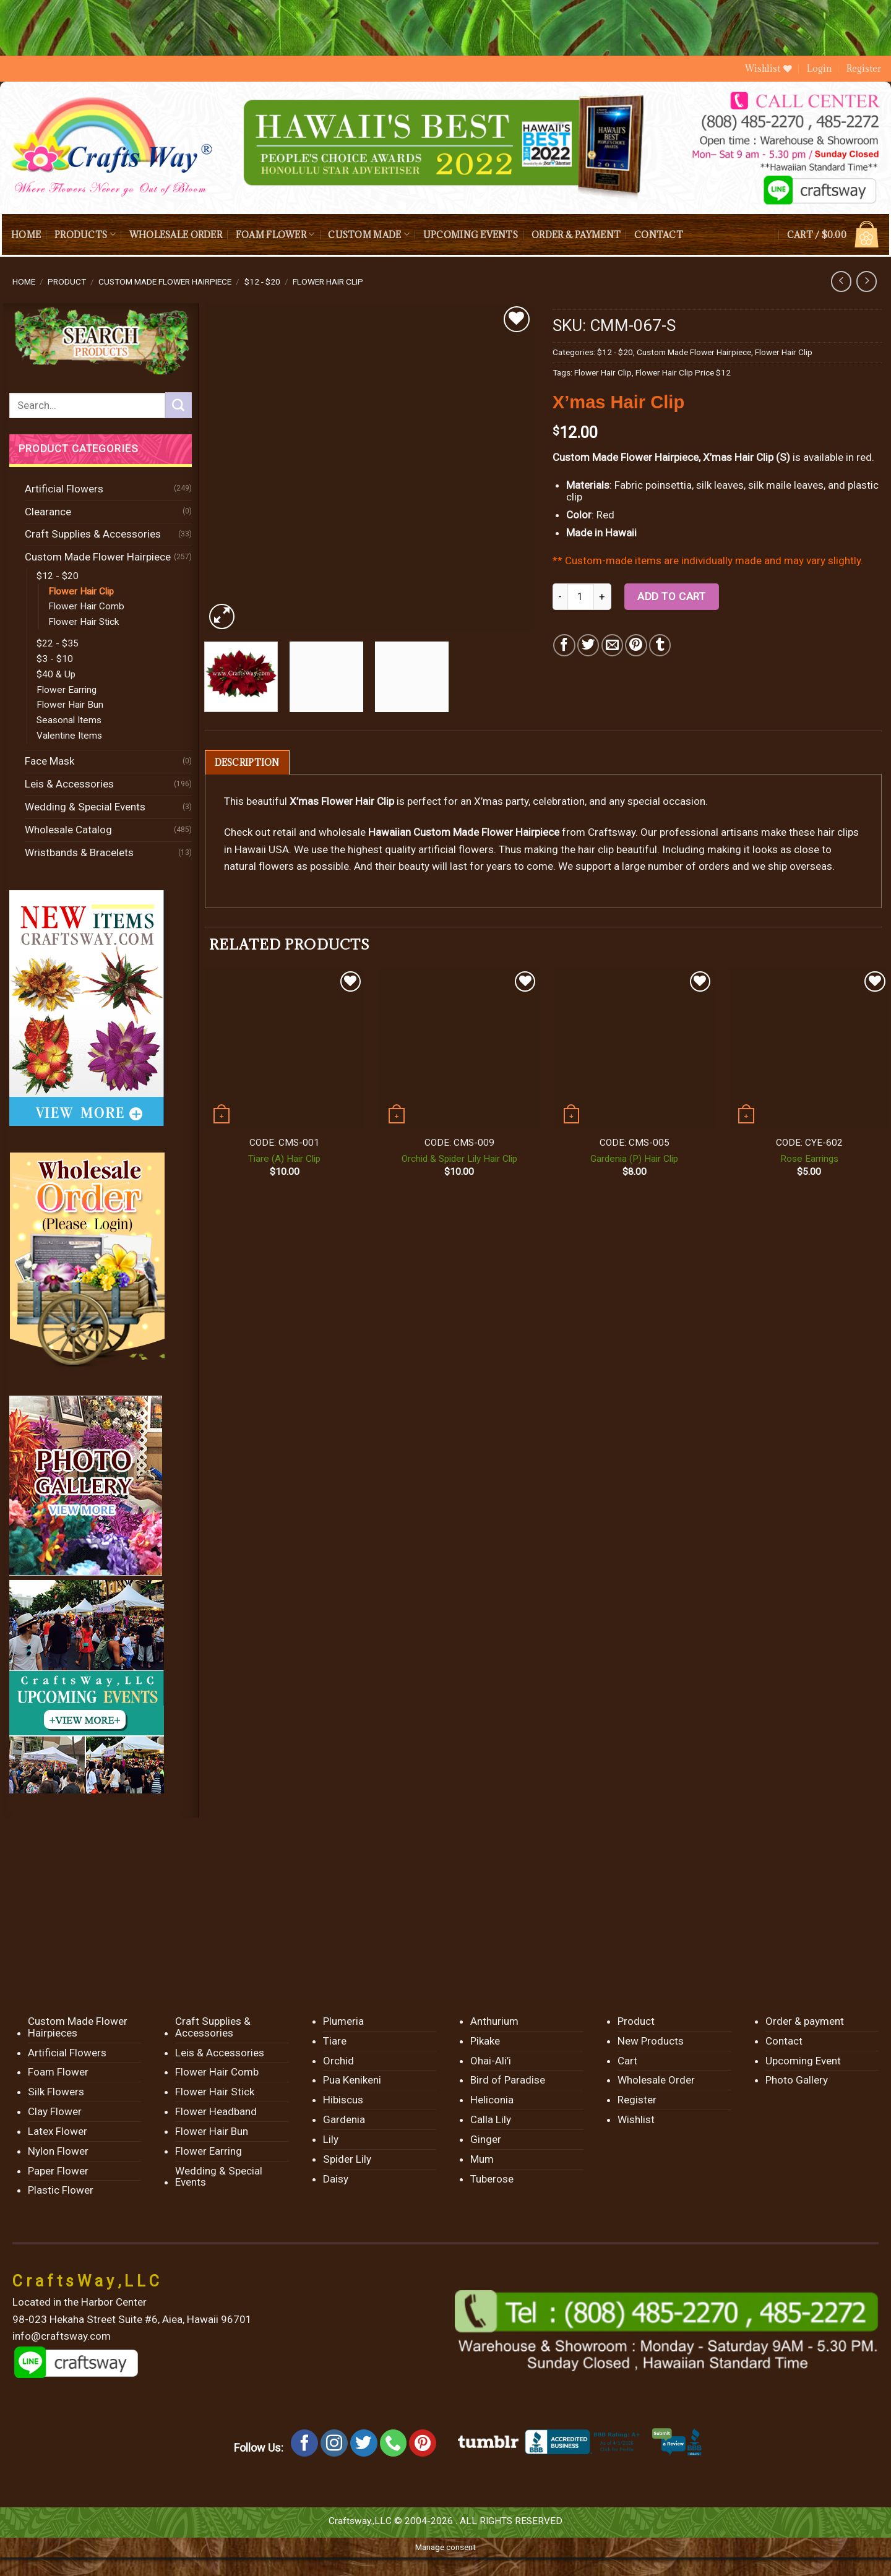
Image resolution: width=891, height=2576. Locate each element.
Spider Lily (347, 2159)
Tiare (334, 2041)
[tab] (247, 762)
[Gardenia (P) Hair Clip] (634, 1048)
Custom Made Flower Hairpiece (164, 281)
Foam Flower (275, 234)
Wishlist (636, 2119)
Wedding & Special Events (85, 807)
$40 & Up (56, 674)
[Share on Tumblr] (660, 645)
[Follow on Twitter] (363, 2443)
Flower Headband (216, 2111)
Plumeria (343, 2021)
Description (247, 762)
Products (85, 234)
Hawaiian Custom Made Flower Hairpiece (463, 832)
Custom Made (368, 234)
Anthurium (494, 2021)
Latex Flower (57, 2131)
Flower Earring (67, 689)
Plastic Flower (60, 2190)
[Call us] (393, 2443)
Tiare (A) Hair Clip (284, 1158)
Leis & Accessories (69, 784)
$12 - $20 (262, 281)
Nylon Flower (58, 2151)
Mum (482, 2159)
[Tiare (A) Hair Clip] (284, 1048)
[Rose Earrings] (809, 1048)
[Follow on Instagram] (334, 2443)
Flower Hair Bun (70, 704)
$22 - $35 (58, 643)
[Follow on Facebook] (304, 2443)
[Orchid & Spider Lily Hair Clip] (459, 1048)
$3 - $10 (55, 658)
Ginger (485, 2139)
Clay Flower (55, 2111)
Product (67, 281)
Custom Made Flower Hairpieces (77, 2027)
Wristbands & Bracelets (79, 852)
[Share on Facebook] (564, 645)
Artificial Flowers (64, 489)
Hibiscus (343, 2099)
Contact (658, 235)
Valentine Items (69, 735)
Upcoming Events (470, 235)
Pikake (485, 2041)
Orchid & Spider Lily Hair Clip (459, 1158)
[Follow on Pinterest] (422, 2443)
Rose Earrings (809, 1158)
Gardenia (344, 2119)
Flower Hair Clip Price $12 (683, 372)
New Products (651, 2041)
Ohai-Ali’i (490, 2060)
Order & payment (576, 235)
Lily (330, 2139)
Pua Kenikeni (352, 2080)
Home (26, 235)
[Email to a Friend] (612, 645)
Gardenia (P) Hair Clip (634, 1158)
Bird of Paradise (507, 2080)
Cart (627, 2060)
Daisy (335, 2179)
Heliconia (492, 2099)
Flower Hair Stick (83, 621)
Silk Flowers (56, 2091)
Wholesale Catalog (68, 829)
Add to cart (671, 596)
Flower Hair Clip (328, 281)
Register (864, 68)
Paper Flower (58, 2171)
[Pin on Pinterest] (636, 645)
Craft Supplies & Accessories (93, 534)
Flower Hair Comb (86, 606)
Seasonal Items (69, 720)
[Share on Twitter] (588, 645)
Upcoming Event (803, 2060)
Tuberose (492, 2179)
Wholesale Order (175, 235)
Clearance (48, 511)
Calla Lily (490, 2119)
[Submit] (178, 405)
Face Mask (49, 761)
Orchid (338, 2060)
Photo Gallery (796, 2080)
